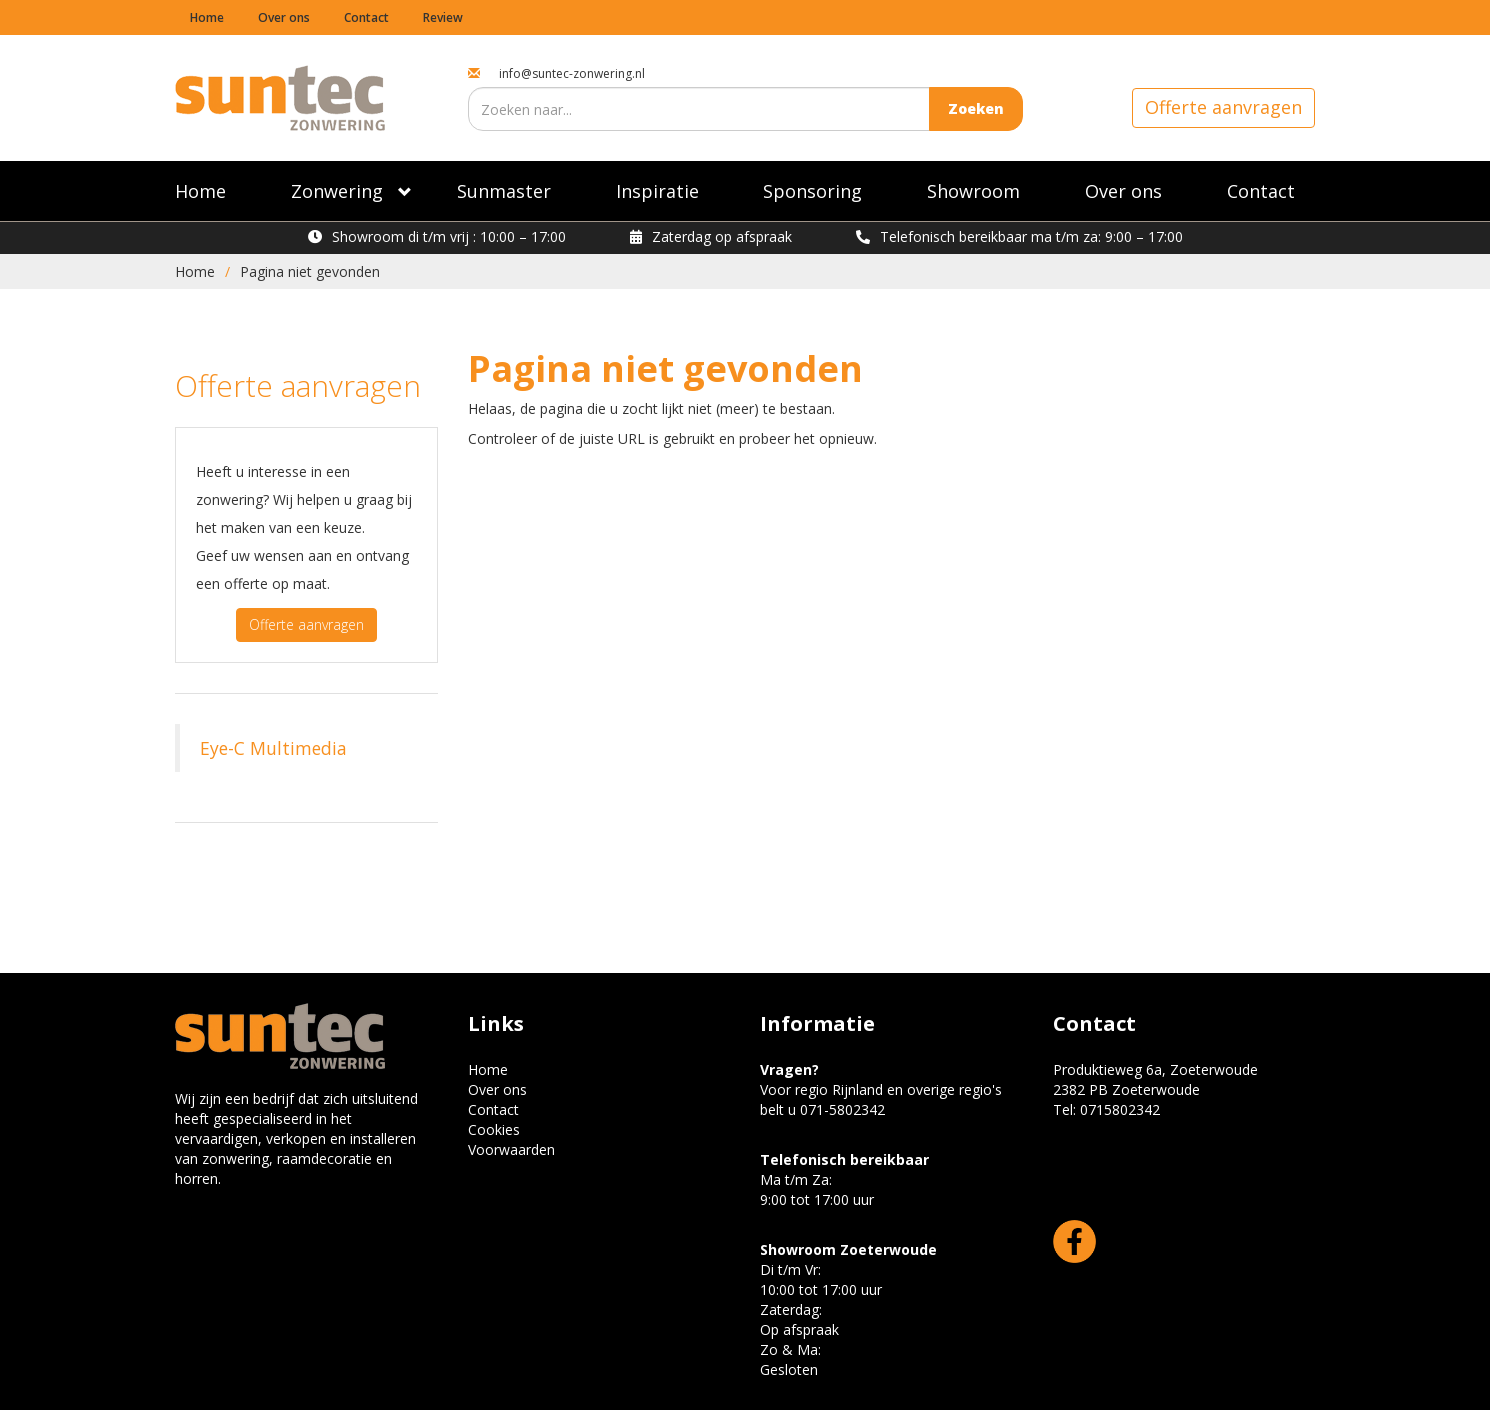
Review (443, 17)
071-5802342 (842, 1109)
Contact (366, 17)
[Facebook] (1074, 1239)
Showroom (973, 191)
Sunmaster (504, 191)
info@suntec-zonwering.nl (572, 73)
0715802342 (1120, 1109)
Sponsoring (812, 191)
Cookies (494, 1129)
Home (207, 17)
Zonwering (337, 191)
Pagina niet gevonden (310, 271)
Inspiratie (657, 191)
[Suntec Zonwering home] (280, 96)
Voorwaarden (511, 1149)
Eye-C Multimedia (273, 748)
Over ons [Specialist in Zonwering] (1123, 191)
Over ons (284, 17)
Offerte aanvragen (1223, 107)
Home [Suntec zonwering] (200, 191)
